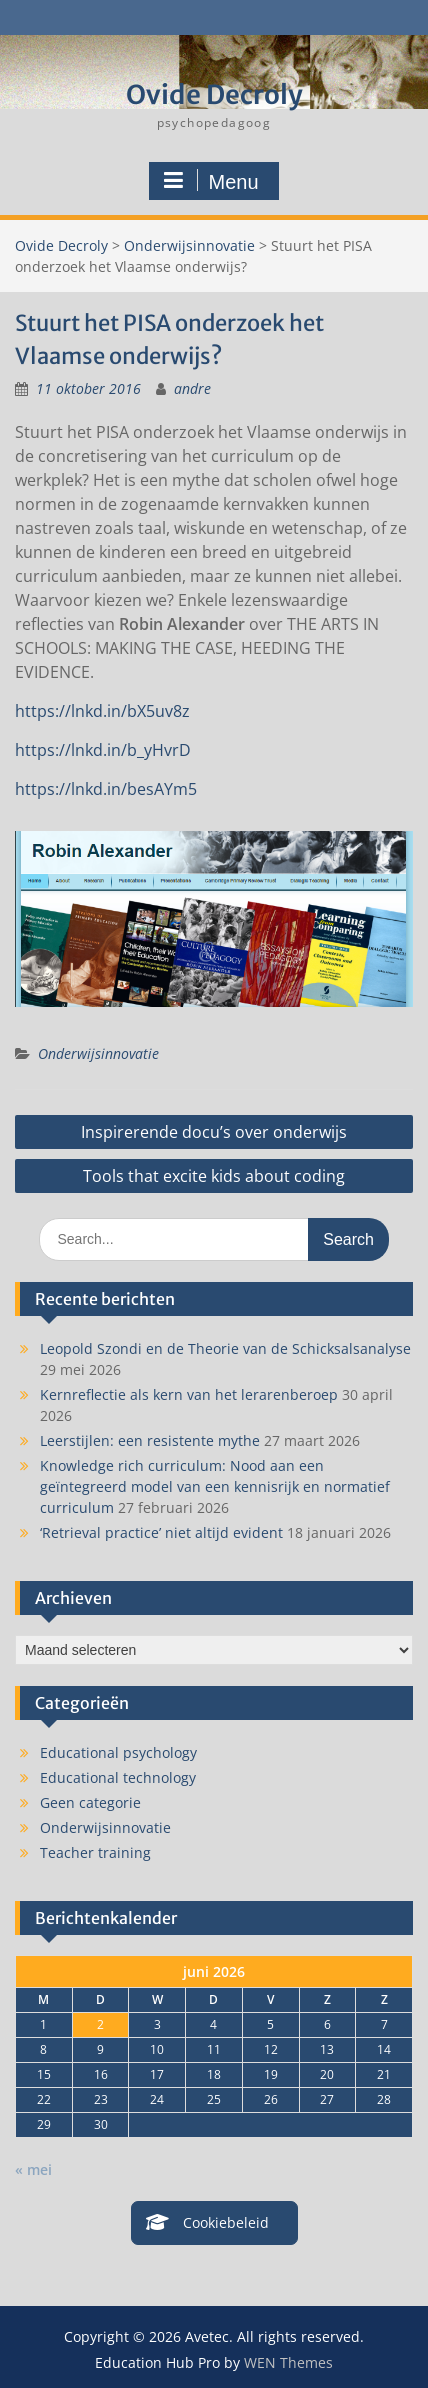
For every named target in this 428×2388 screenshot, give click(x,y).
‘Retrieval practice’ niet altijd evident (161, 1532)
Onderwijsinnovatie (189, 245)
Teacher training (95, 1852)
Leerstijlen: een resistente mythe (150, 1440)
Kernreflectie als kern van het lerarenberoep (189, 1394)
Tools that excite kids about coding (214, 1176)
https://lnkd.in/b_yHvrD (103, 750)
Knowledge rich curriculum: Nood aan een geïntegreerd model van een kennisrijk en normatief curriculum (215, 1486)
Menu (211, 181)
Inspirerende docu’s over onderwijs (214, 1132)
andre (192, 388)
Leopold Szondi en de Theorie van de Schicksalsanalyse (225, 1348)
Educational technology (118, 1777)
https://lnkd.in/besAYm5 (106, 789)
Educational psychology (118, 1752)
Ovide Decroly (214, 94)
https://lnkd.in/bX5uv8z (102, 711)
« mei (33, 2169)
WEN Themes (288, 2362)
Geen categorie (90, 1802)
